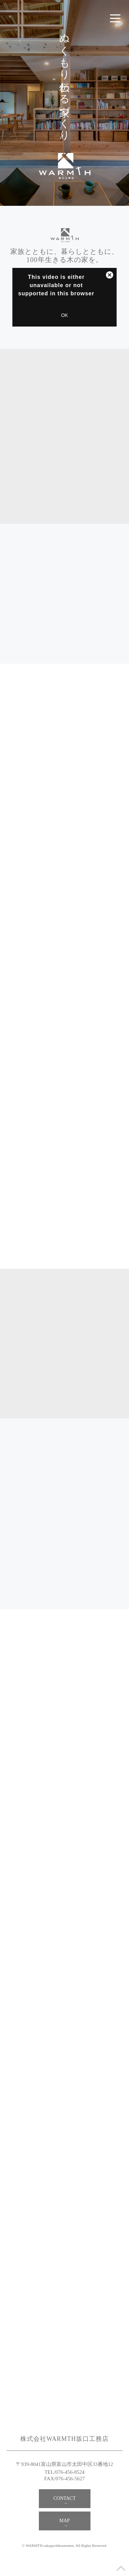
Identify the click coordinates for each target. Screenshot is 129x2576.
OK (64, 315)
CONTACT (64, 2498)
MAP (64, 2520)
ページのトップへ (120, 2568)
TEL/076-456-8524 (64, 2472)
